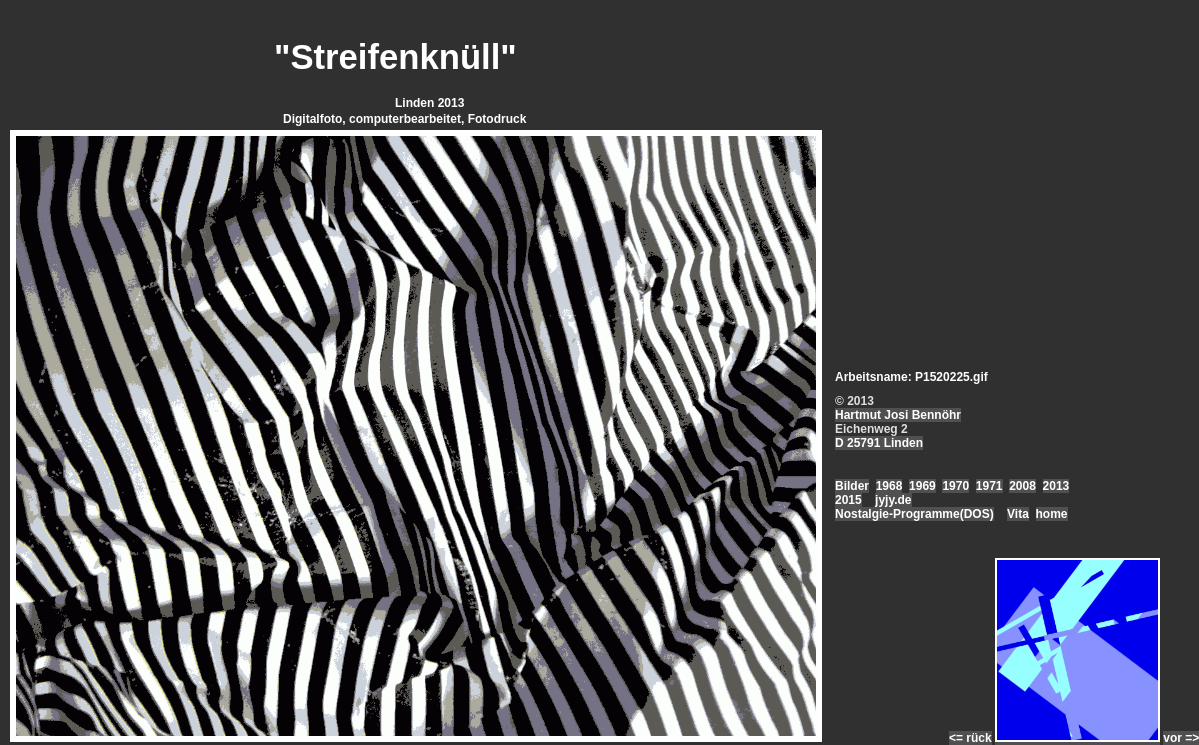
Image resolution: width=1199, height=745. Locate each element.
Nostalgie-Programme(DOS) (914, 514)
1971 (989, 486)
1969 (922, 486)
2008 (1022, 486)
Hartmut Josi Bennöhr (898, 415)
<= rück (970, 738)
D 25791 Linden (879, 443)
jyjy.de (893, 500)
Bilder (852, 486)
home (1052, 514)
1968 (889, 486)
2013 (1056, 486)
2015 (848, 500)
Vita (1018, 514)
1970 (955, 486)
